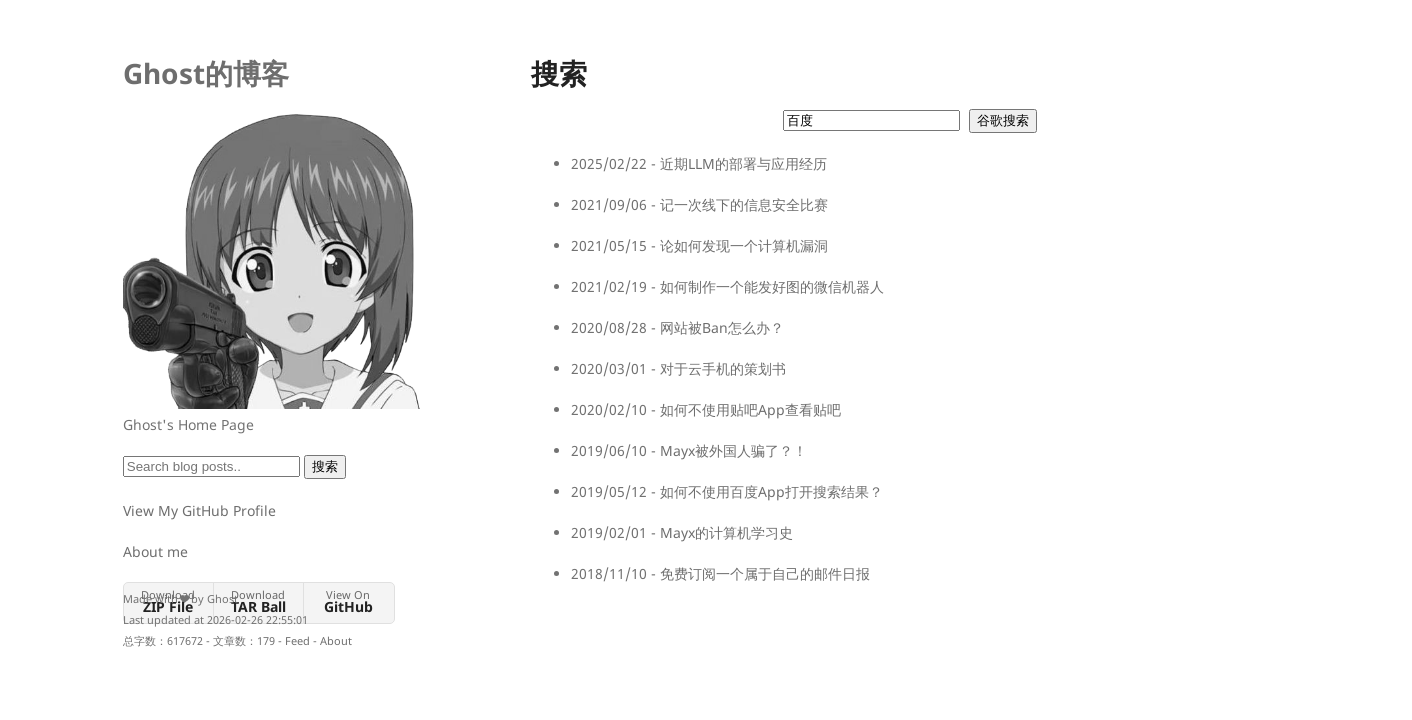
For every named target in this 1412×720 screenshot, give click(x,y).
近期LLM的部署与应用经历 (743, 163)
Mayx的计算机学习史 (726, 532)
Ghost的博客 (206, 73)
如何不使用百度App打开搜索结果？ (771, 491)
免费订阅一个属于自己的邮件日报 (765, 573)
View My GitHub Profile (199, 510)
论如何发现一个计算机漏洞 (744, 245)
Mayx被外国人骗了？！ (733, 450)
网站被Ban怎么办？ (722, 327)
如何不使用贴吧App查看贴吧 (750, 409)
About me (155, 551)
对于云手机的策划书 (723, 368)
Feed (297, 640)
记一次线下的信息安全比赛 (744, 204)
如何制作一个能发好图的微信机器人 (772, 286)
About (336, 640)
